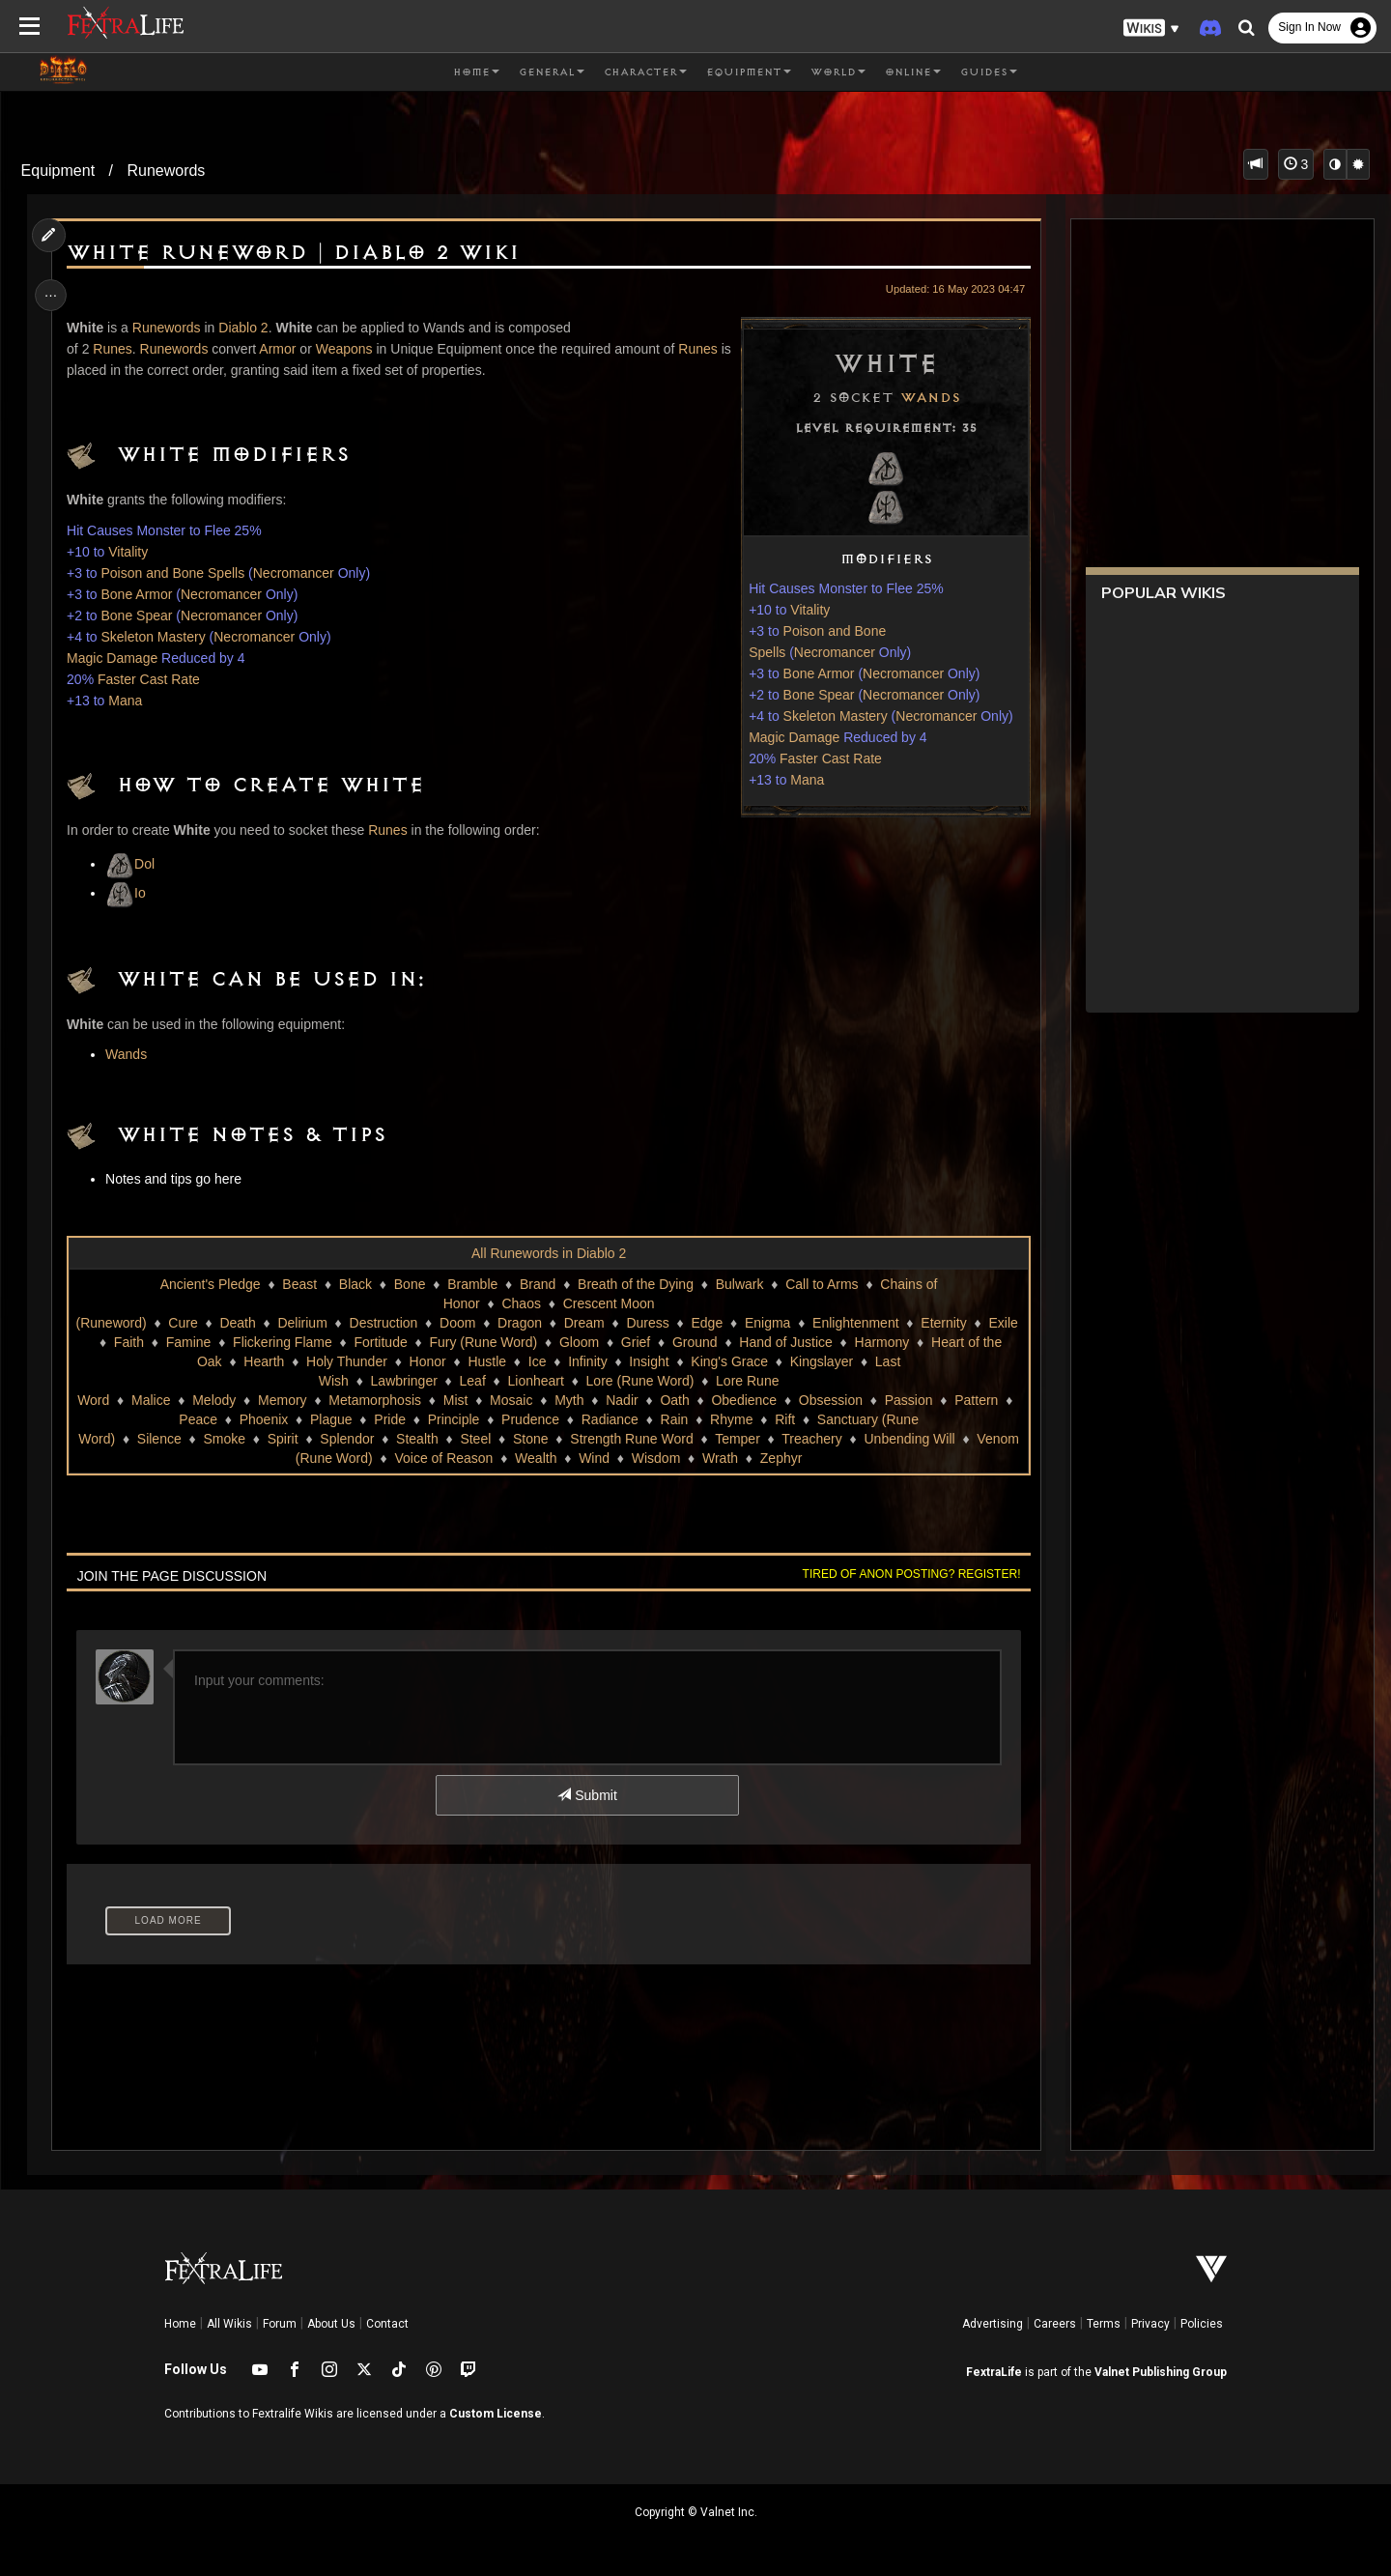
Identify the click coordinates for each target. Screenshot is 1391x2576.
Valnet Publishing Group (1160, 2372)
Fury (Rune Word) (489, 1342)
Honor (427, 1361)
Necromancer (829, 652)
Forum (280, 2324)
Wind (594, 1458)
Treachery (811, 1438)
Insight (648, 1361)
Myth (569, 1400)
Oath (676, 1400)
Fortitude (385, 1342)
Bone (409, 1284)
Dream (589, 1323)
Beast (299, 1284)
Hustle (487, 1361)
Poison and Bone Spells (176, 573)
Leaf (472, 1380)
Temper (737, 1438)
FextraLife (994, 2372)
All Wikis (229, 2324)
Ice (536, 1361)
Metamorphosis (376, 1400)
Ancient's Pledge (209, 1284)
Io (129, 893)
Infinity (587, 1361)
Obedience (746, 1400)
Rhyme (732, 1419)
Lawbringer (403, 1380)
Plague (332, 1419)
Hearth (263, 1361)
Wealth (534, 1458)
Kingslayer (820, 1361)
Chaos (520, 1303)
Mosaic (512, 1400)
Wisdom (655, 1458)
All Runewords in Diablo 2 (547, 1253)
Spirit (282, 1438)
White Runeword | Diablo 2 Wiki (297, 253)
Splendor (347, 1438)
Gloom (584, 1342)
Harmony (887, 1342)
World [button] (838, 72)
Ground (700, 1342)
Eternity (949, 1323)
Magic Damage (789, 737)
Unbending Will (909, 1438)
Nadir (623, 1400)
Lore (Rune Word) (639, 1380)
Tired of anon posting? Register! (907, 1574)
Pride (392, 1419)
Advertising (992, 2324)
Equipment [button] (748, 72)
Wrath (719, 1458)
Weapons (347, 349)
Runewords (166, 170)
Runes (116, 349)
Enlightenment (860, 1323)
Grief (640, 1342)
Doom (462, 1323)
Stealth (416, 1438)
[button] (1151, 28)
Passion (910, 1400)
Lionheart (535, 1380)
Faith (134, 1342)
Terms (1104, 2324)
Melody (216, 1400)
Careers (1055, 2324)
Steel (475, 1438)
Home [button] (476, 72)
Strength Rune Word (631, 1438)
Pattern (978, 1400)
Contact (387, 2324)
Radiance (610, 1419)
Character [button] (645, 72)
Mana (803, 779)
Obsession (832, 1400)
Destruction (389, 1323)
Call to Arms (821, 1284)
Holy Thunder (345, 1361)
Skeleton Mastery (831, 716)
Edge (712, 1323)
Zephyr (780, 1458)
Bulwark (739, 1284)
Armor (281, 349)
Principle (455, 1419)
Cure (188, 1323)
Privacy (1150, 2324)
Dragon (524, 1323)
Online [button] (913, 72)
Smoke (224, 1438)
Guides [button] (988, 72)
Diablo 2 (246, 327)
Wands (925, 398)
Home (180, 2324)
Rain (676, 1419)
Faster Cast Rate (826, 758)
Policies (1201, 2324)
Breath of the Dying (635, 1284)
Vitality (806, 609)
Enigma (772, 1323)
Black (354, 1284)
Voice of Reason (443, 1458)
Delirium (307, 1323)
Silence (158, 1438)
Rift (786, 1419)
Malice (151, 1400)
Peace (200, 1419)
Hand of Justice (791, 1342)
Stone (530, 1438)
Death (243, 1323)
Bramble (472, 1284)
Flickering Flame (287, 1342)
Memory (283, 1400)
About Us (331, 2324)
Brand (536, 1284)
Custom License (495, 2413)
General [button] (551, 72)
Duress (653, 1323)
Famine (193, 1342)
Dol (133, 864)
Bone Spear (814, 694)
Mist (456, 1400)
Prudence (531, 1419)
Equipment (58, 170)
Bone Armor (814, 673)
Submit (586, 1795)
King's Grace (729, 1361)
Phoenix (265, 1419)
